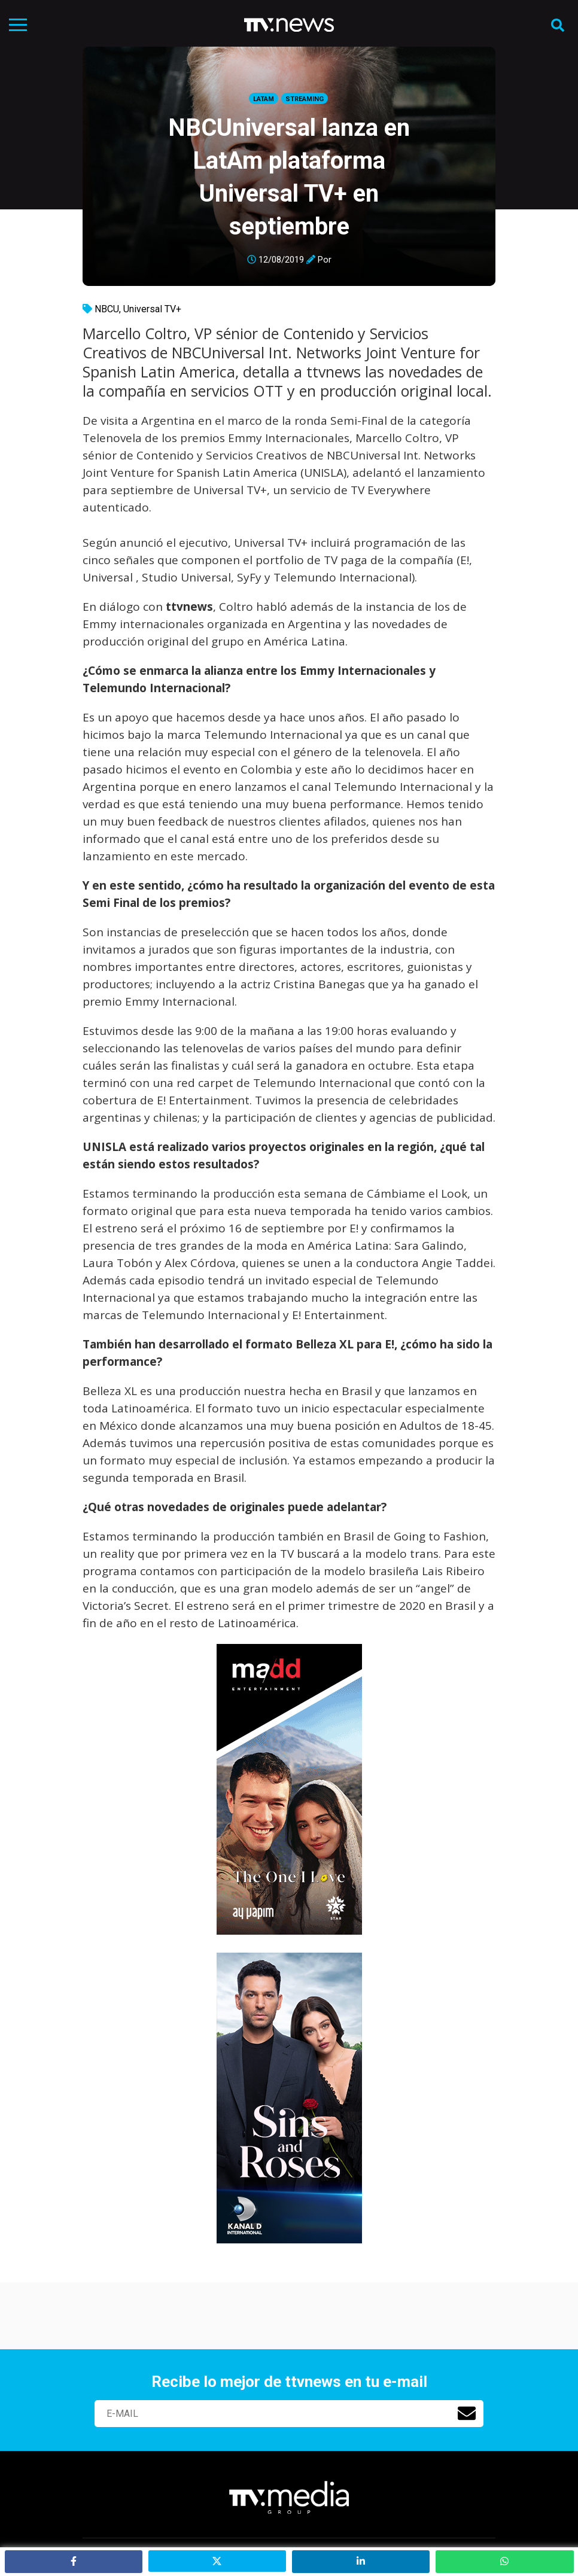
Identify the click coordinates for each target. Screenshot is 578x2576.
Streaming (304, 99)
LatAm (263, 99)
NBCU (107, 309)
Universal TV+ (152, 309)
